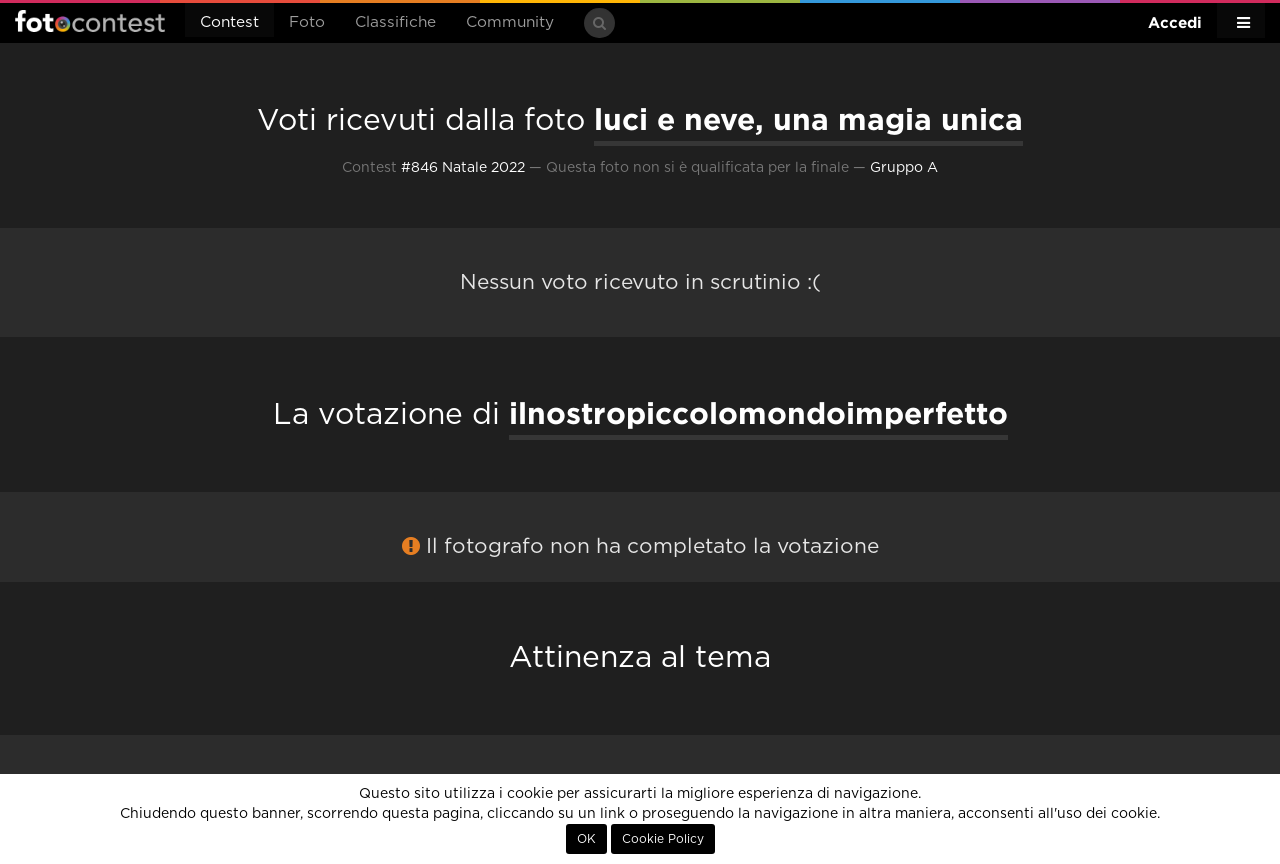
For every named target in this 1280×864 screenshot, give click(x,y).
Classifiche (395, 22)
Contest (229, 22)
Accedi (1175, 22)
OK (586, 839)
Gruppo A (904, 168)
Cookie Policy (663, 839)
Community (510, 22)
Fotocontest (90, 21)
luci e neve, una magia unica (808, 119)
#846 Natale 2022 (463, 168)
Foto (307, 22)
